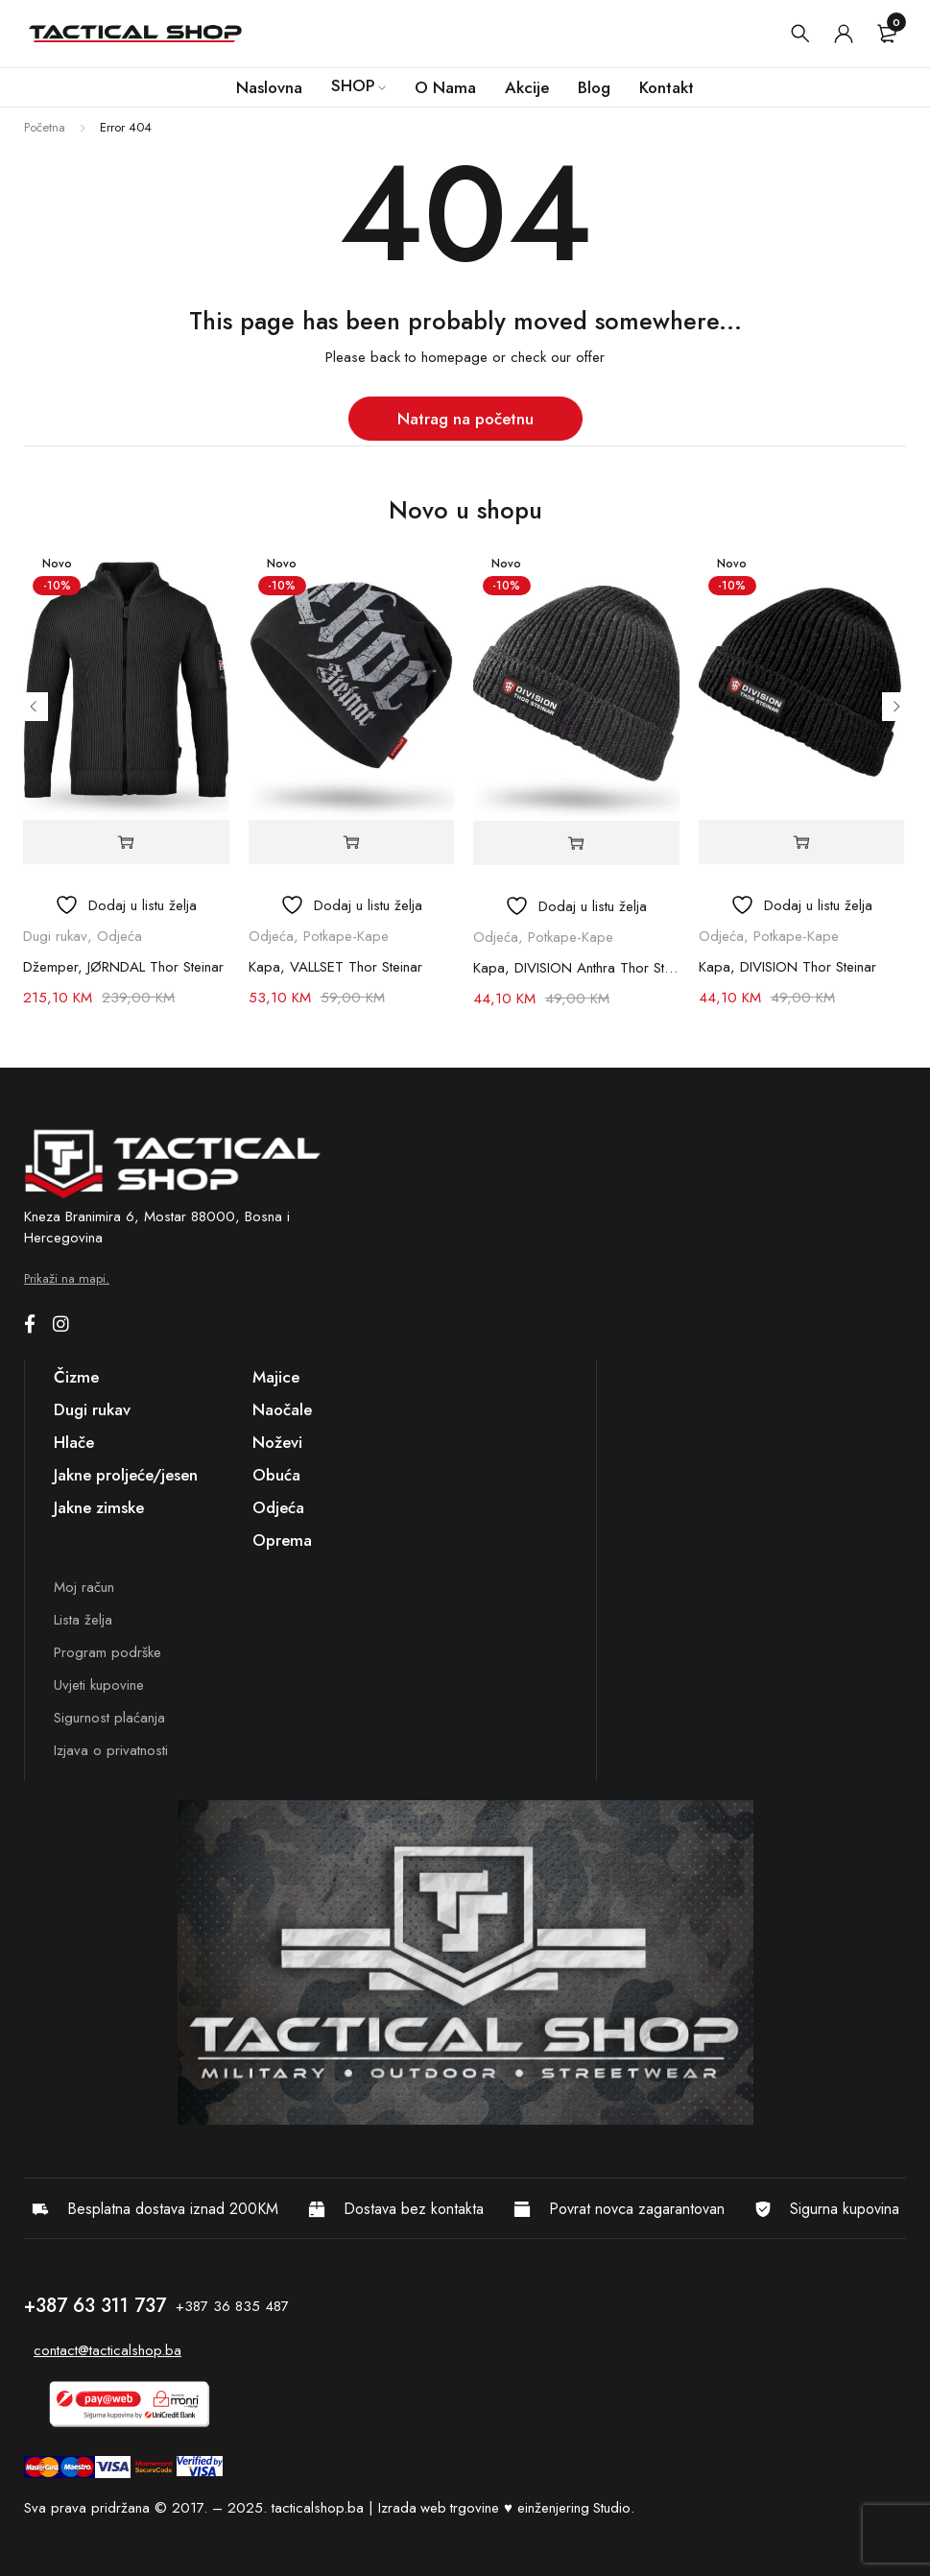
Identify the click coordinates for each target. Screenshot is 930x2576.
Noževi (277, 1442)
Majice (275, 1376)
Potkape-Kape (346, 936)
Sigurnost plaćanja (109, 1717)
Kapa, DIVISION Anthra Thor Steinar (576, 967)
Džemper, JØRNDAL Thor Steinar (123, 966)
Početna (44, 127)
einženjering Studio (575, 2507)
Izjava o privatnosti (111, 1750)
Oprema (282, 1540)
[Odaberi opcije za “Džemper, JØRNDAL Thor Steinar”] (125, 842)
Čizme (76, 1376)
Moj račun (84, 1587)
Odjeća (119, 936)
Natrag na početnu (465, 418)
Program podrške (107, 1652)
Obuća (276, 1474)
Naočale (282, 1409)
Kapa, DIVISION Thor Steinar (787, 966)
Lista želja (83, 1619)
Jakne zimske (99, 1507)
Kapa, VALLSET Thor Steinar (335, 966)
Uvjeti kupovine (99, 1685)
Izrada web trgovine (439, 2507)
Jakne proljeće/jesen (126, 1474)
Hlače (74, 1442)
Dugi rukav (55, 936)
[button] (351, 842)
